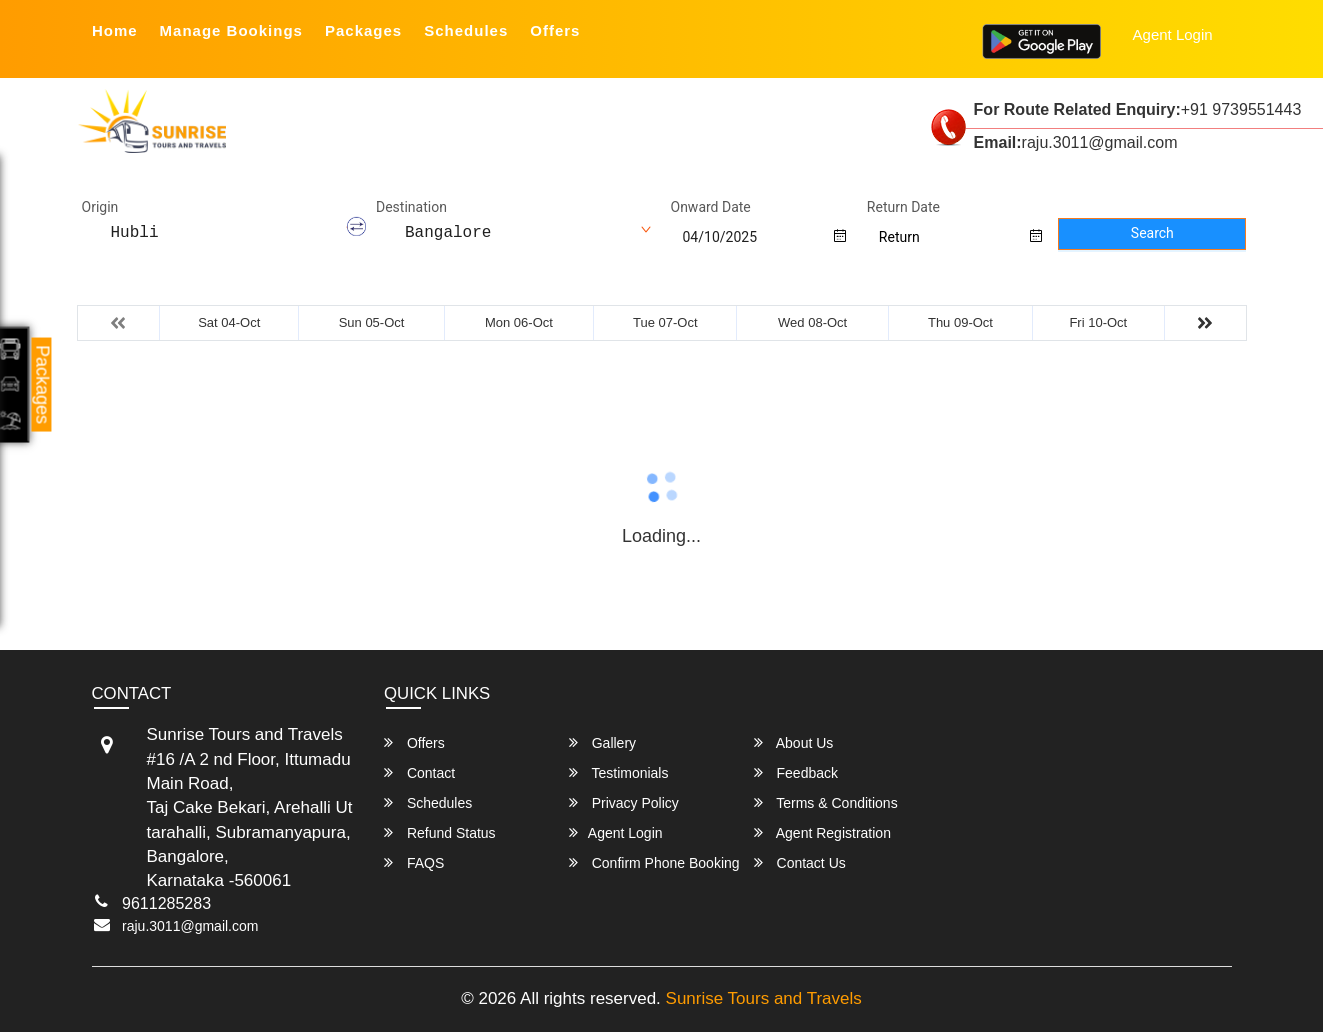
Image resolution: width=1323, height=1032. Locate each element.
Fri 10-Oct (1098, 322)
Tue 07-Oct (665, 322)
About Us (794, 742)
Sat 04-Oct (229, 322)
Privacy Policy (624, 802)
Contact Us (800, 862)
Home (115, 30)
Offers (555, 30)
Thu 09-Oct (960, 322)
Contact (419, 772)
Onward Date (711, 207)
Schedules (466, 30)
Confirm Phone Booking (654, 862)
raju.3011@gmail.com (190, 926)
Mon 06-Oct (519, 322)
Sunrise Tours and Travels (764, 998)
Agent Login (1173, 34)
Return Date (903, 207)
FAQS (414, 862)
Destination (411, 207)
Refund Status (440, 832)
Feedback (796, 772)
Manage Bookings (231, 30)
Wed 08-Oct (812, 322)
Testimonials (619, 772)
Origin (100, 207)
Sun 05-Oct (372, 322)
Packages (363, 30)
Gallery (602, 742)
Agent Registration (822, 832)
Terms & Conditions (826, 802)
